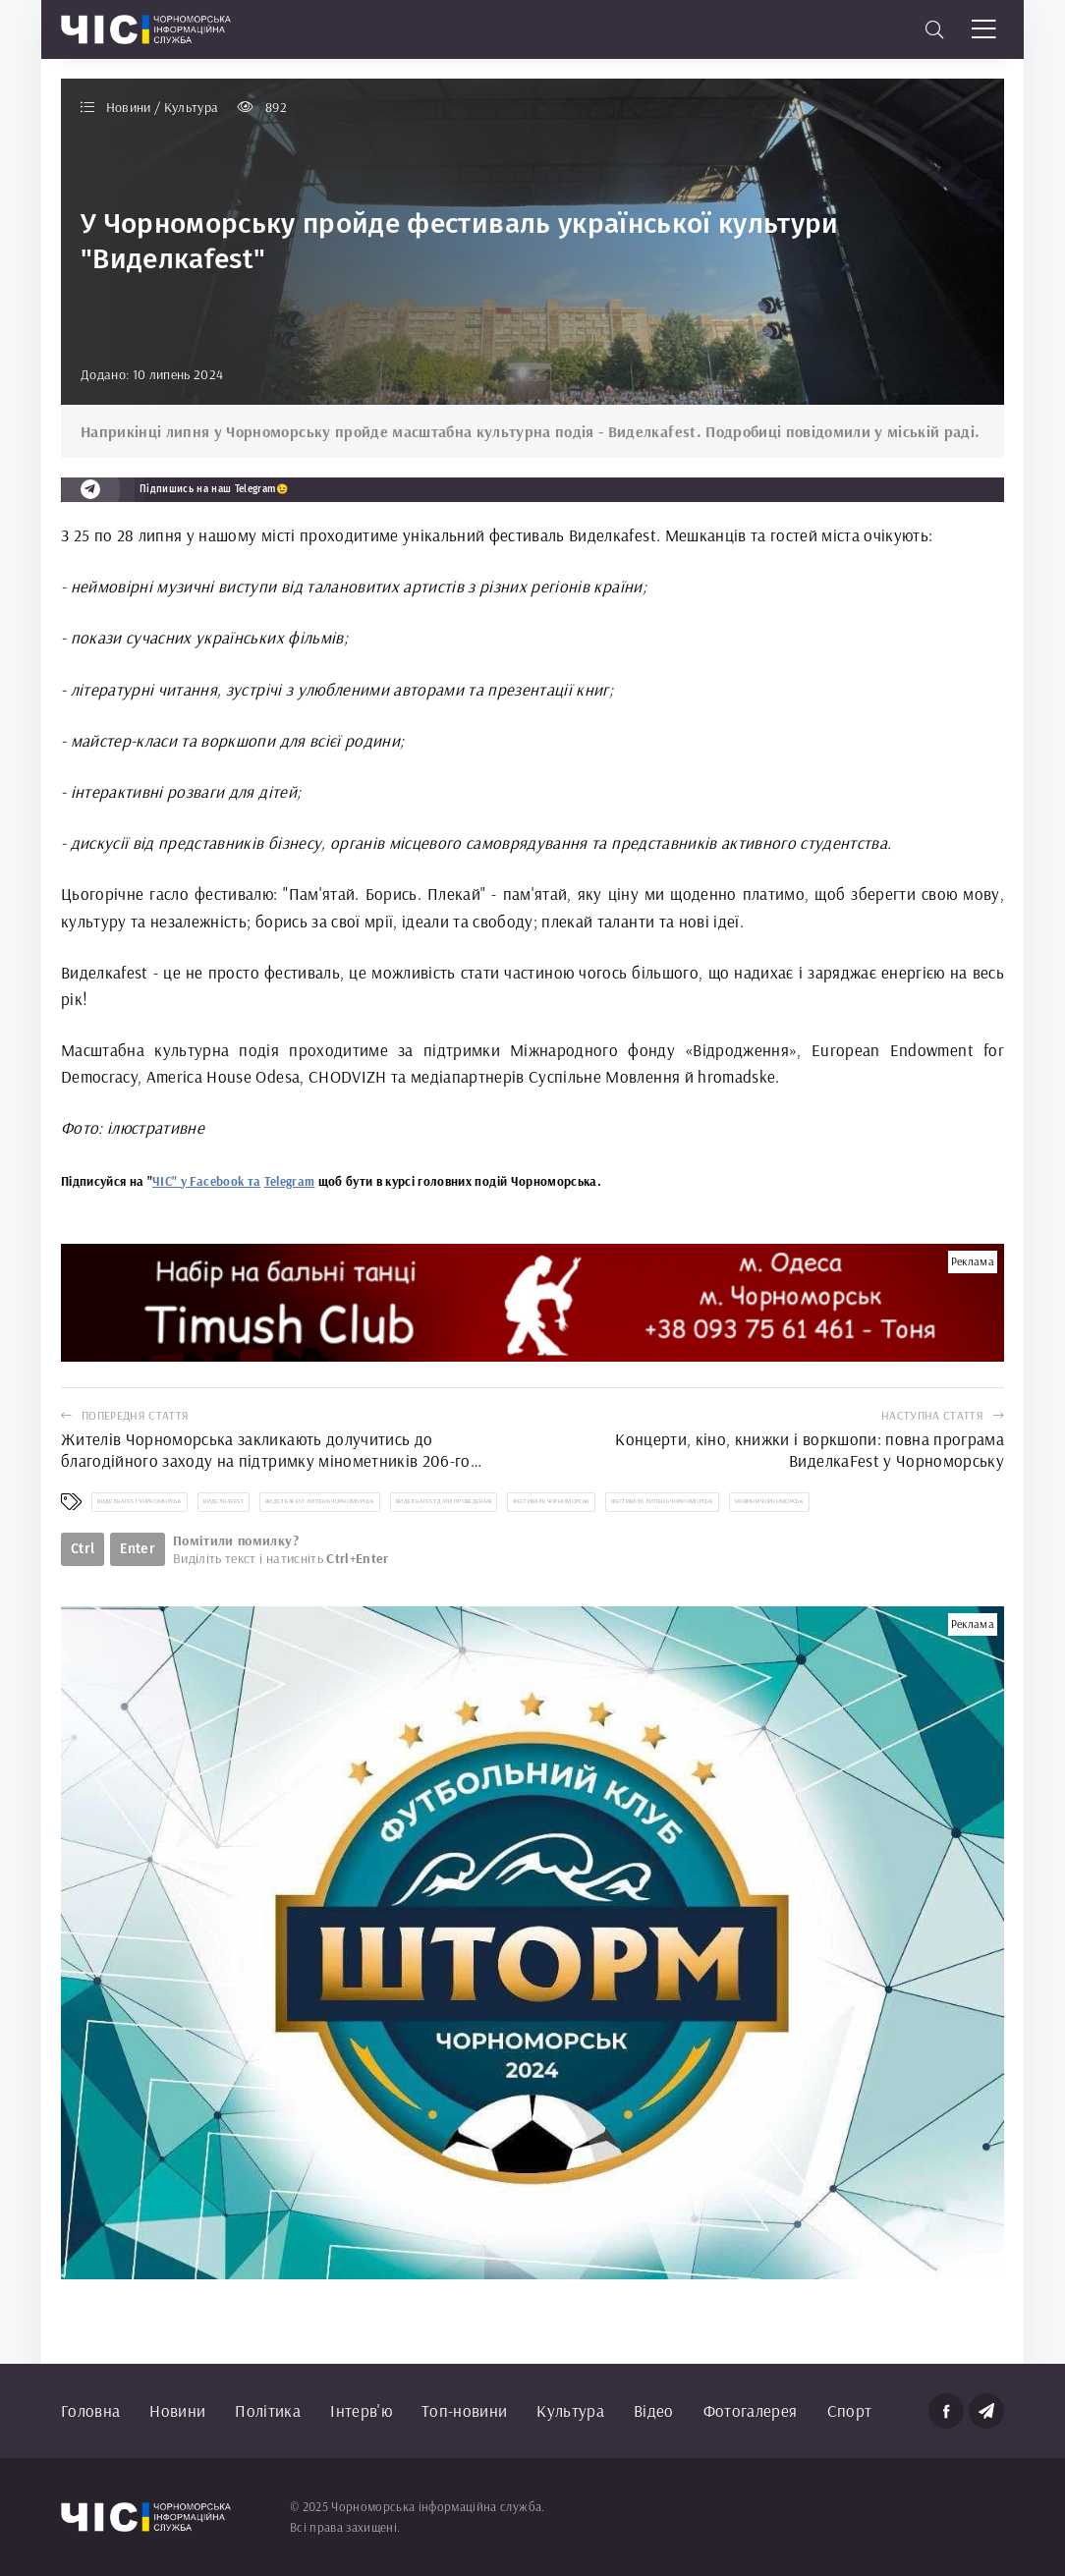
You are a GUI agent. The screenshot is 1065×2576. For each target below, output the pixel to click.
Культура (570, 2410)
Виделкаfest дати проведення (443, 1501)
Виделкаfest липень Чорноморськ (319, 1501)
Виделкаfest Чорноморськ (139, 1501)
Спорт (849, 2410)
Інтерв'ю (361, 2410)
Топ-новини (464, 2410)
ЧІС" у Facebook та (206, 1181)
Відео (654, 2410)
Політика (268, 2410)
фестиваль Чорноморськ (551, 1501)
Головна (90, 2410)
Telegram (289, 1181)
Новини (177, 2410)
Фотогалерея (750, 2410)
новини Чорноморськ (769, 1501)
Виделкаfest (223, 1501)
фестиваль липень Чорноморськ (662, 1501)
